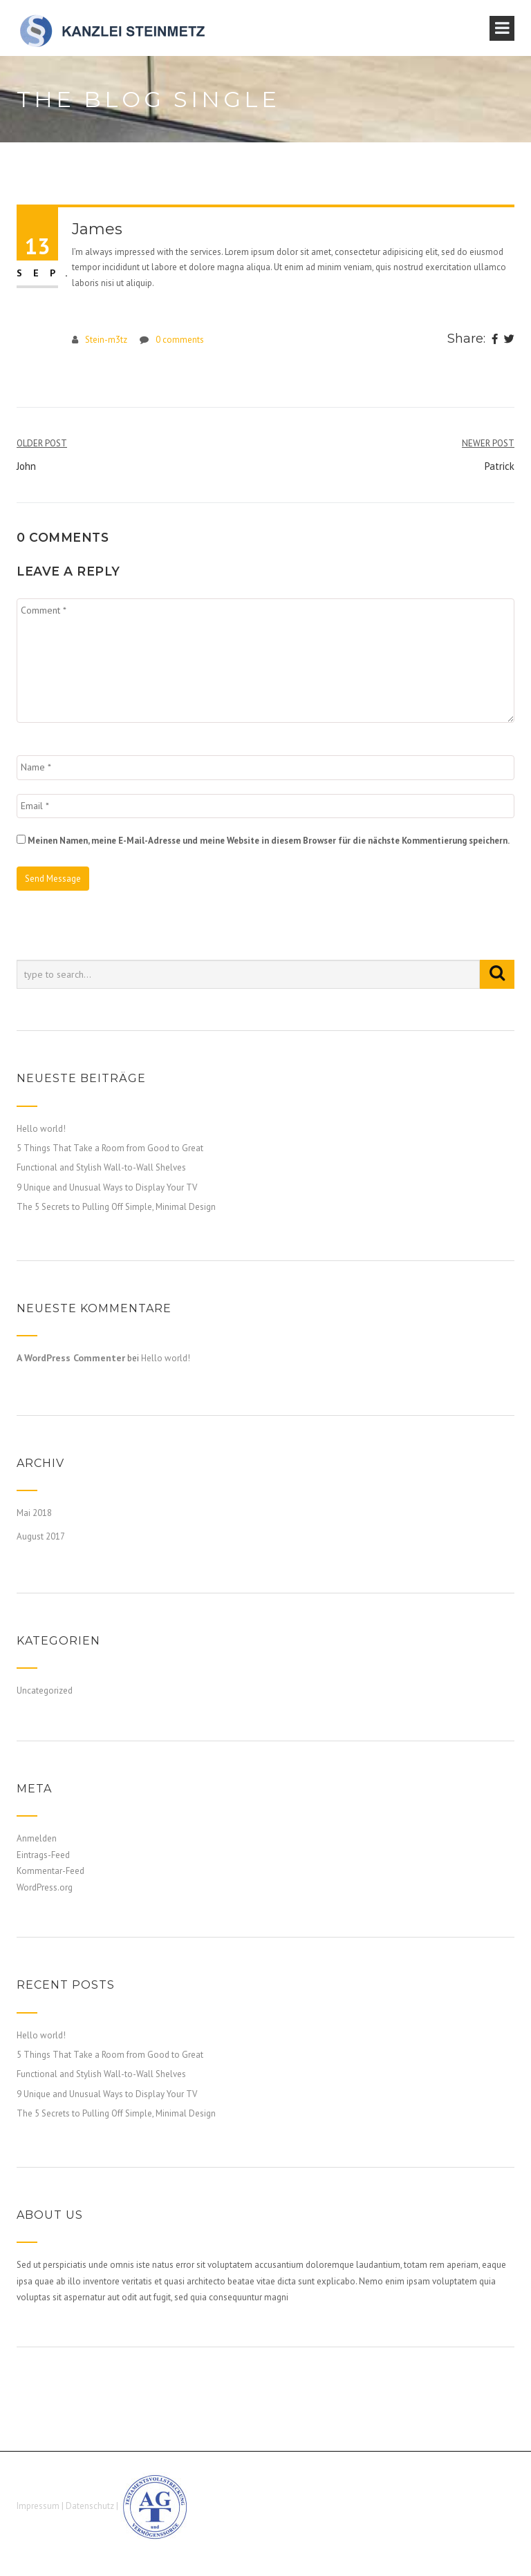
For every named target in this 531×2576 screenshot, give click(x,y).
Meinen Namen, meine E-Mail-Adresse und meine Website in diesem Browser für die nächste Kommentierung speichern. (269, 840)
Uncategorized (45, 1690)
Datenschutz (90, 2506)
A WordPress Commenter (71, 1358)
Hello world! (41, 1129)
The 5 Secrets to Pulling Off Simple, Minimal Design (116, 1207)
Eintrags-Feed (43, 1855)
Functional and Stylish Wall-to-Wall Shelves (101, 1167)
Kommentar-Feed (50, 1871)
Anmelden (37, 1838)
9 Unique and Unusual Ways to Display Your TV (107, 1187)
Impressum (38, 2506)
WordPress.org (45, 1887)
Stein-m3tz (106, 339)
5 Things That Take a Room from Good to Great (110, 1148)
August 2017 (41, 1536)
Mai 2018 (34, 1513)
